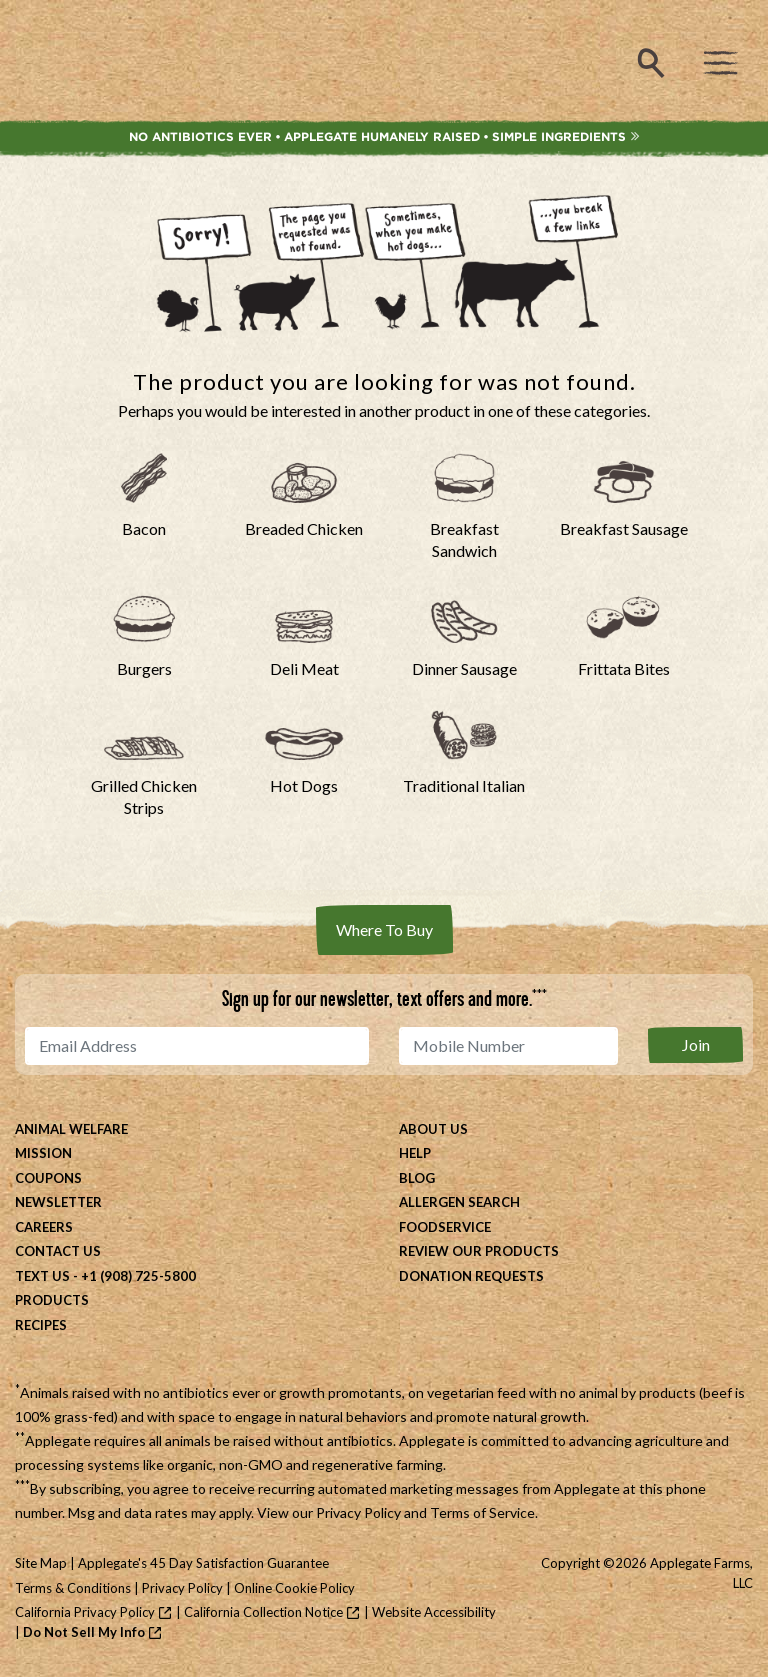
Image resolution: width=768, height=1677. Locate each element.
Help (415, 1153)
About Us (433, 1129)
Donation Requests (471, 1276)
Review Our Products (479, 1251)
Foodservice (445, 1227)
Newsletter (58, 1202)
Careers (44, 1227)
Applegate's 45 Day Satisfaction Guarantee (203, 1563)
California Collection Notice (263, 1612)
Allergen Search (459, 1202)
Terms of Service (482, 1512)
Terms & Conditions (73, 1588)
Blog (417, 1178)
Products (52, 1300)
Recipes (41, 1325)
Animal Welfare (71, 1129)
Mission (43, 1153)
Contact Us (58, 1251)
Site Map (41, 1563)
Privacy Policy (358, 1512)
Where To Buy (384, 929)
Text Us (42, 1276)
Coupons (48, 1178)
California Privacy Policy (85, 1612)
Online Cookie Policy (294, 1588)
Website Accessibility (434, 1612)
